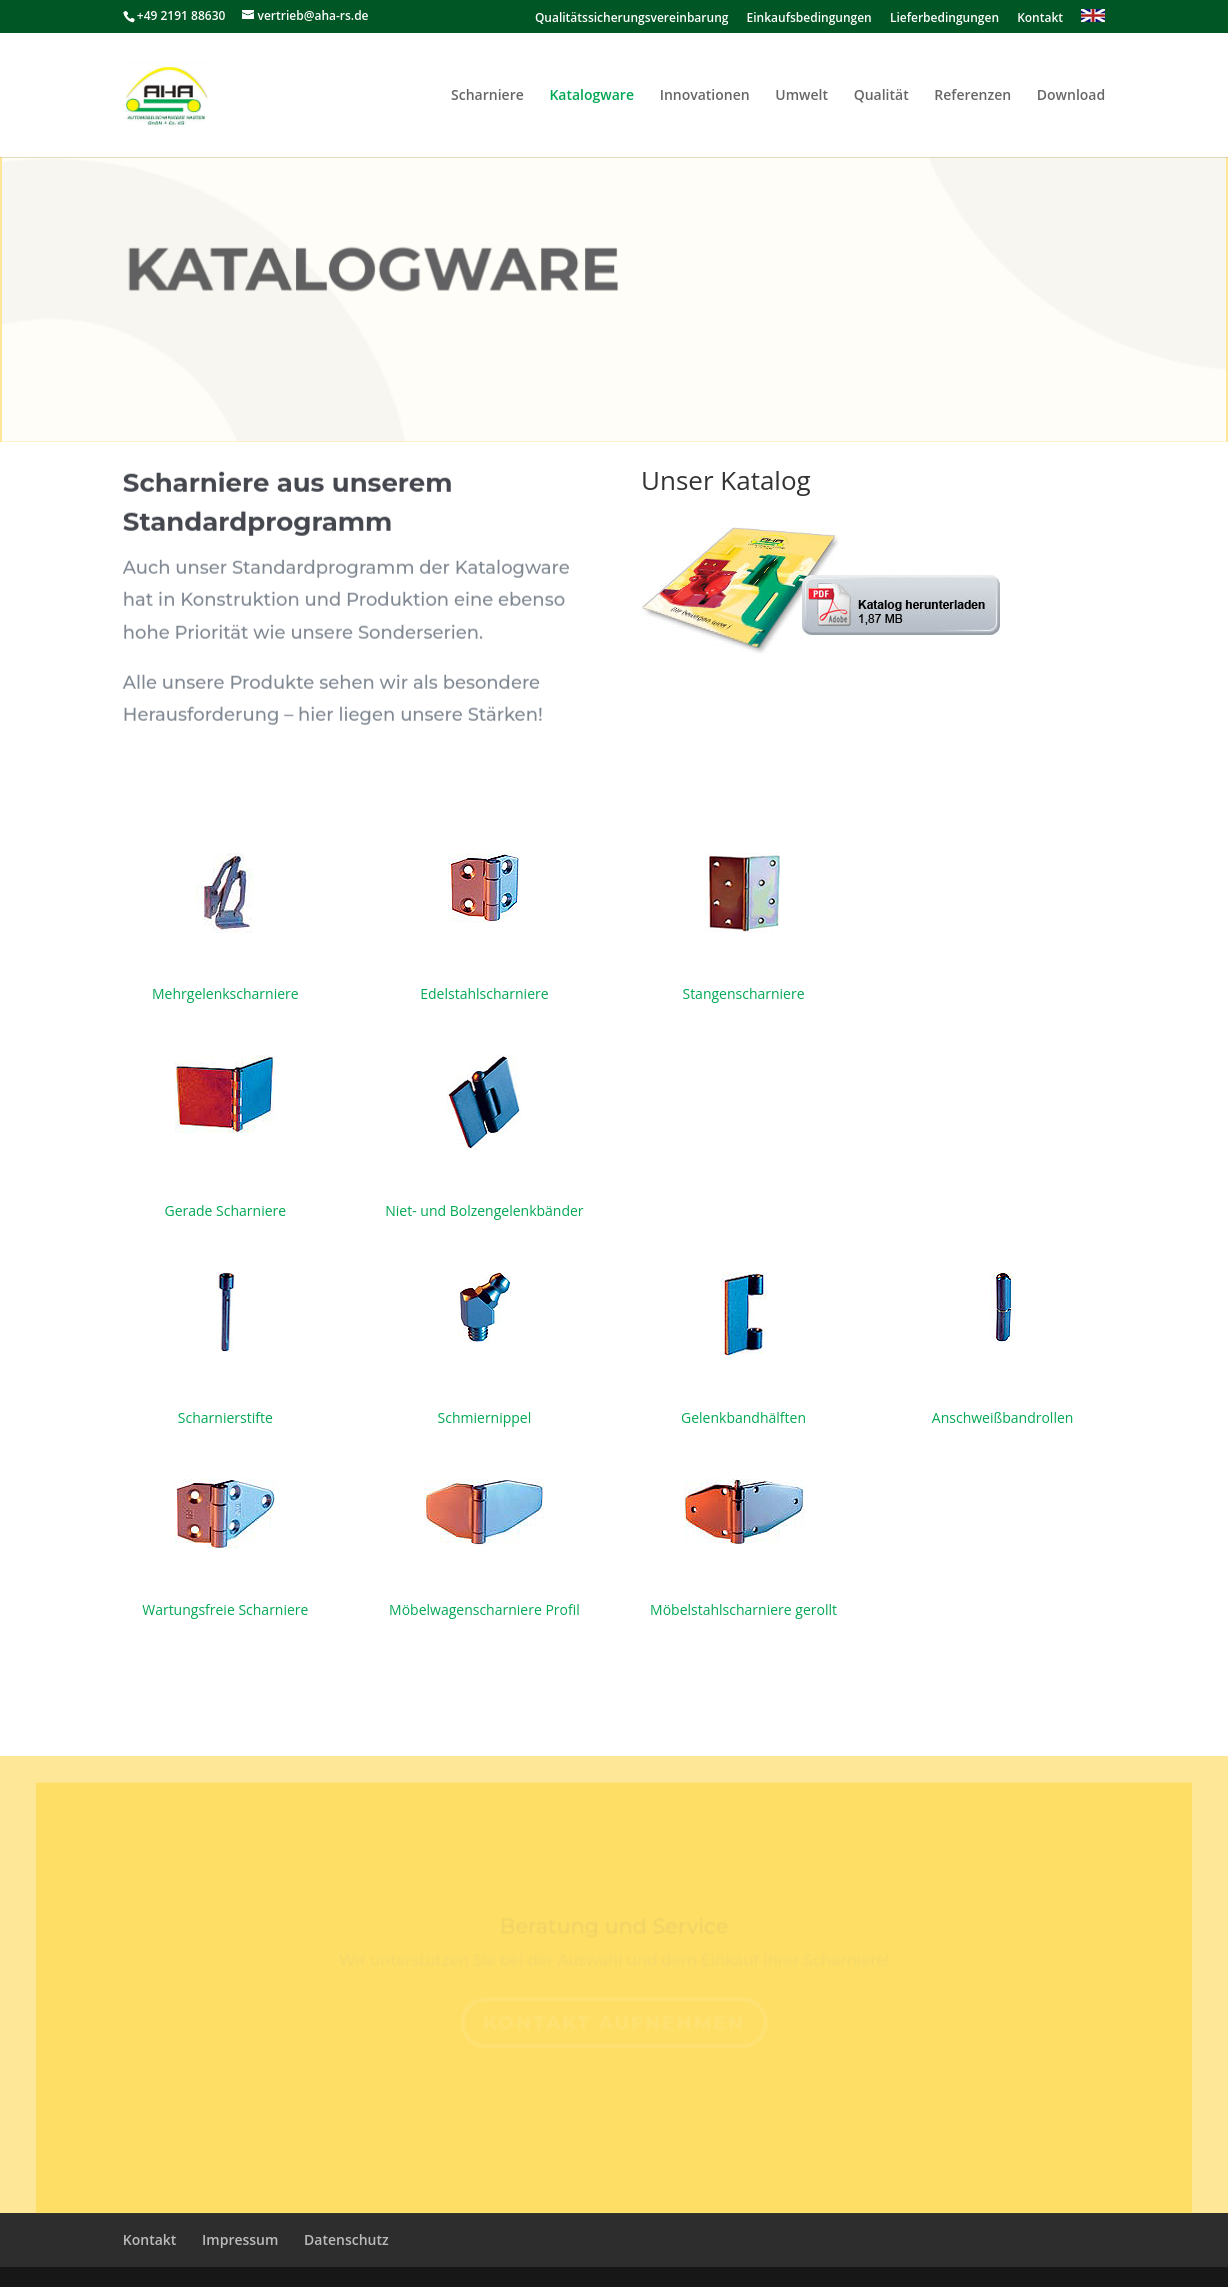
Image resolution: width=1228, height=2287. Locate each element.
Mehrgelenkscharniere (225, 993)
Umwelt (801, 96)
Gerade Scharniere (226, 1210)
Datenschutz (346, 2239)
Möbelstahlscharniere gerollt (743, 1609)
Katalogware (591, 96)
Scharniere (487, 96)
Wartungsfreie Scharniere (225, 1609)
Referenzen (972, 96)
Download (1071, 96)
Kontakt (1040, 19)
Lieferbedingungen (944, 19)
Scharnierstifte (225, 1417)
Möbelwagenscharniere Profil (484, 1609)
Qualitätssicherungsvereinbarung (632, 19)
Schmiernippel (485, 1417)
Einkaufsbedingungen (809, 19)
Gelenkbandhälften (743, 1417)
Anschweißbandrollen (1003, 1417)
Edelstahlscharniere (484, 993)
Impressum (240, 2239)
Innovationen (705, 96)
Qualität (881, 96)
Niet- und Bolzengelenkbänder (484, 1210)
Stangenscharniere (743, 993)
